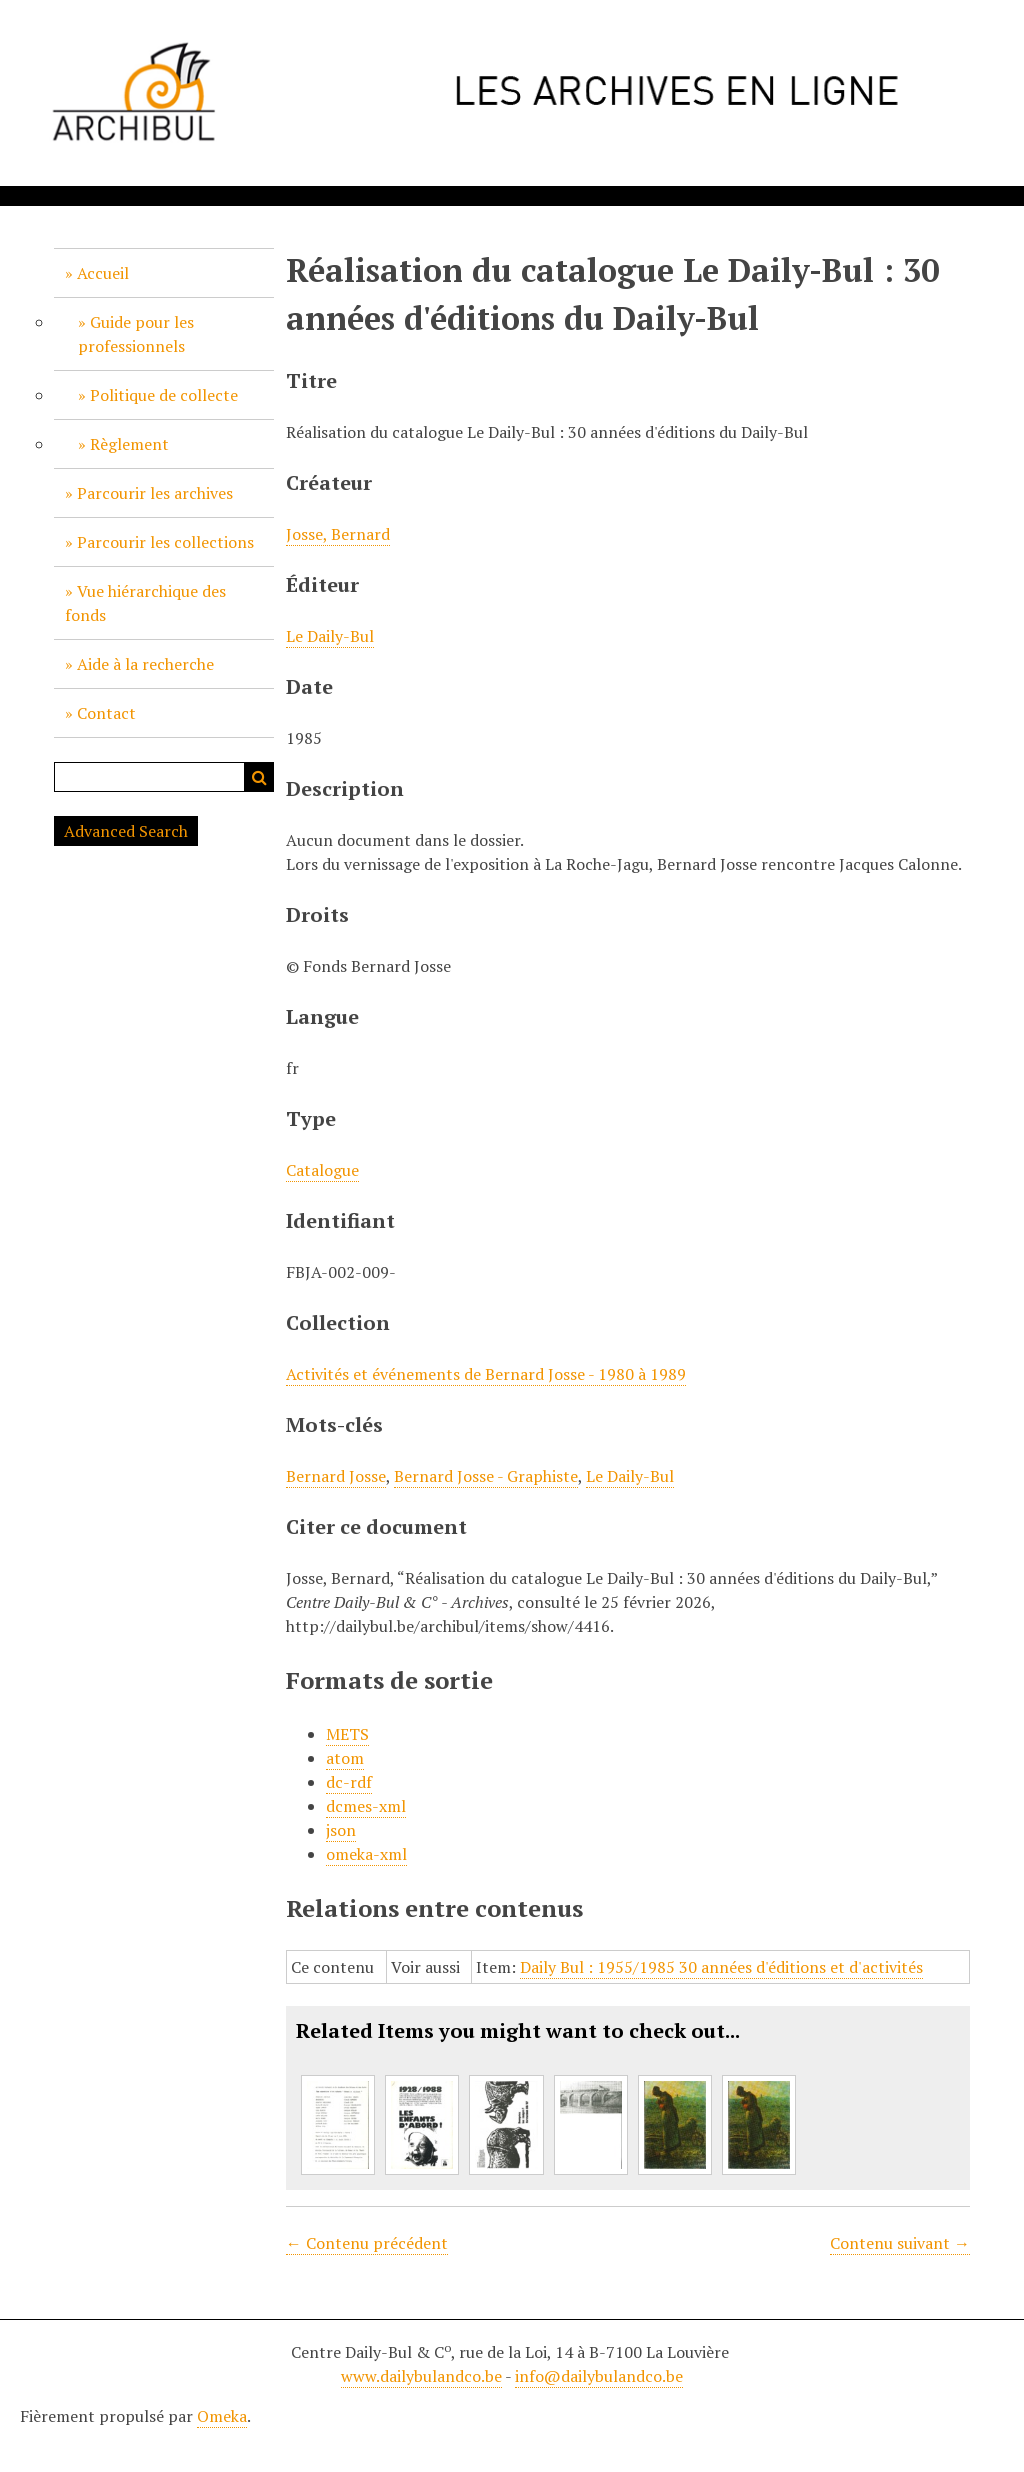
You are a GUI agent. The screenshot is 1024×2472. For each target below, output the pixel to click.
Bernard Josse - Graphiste (486, 1476)
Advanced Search (126, 831)
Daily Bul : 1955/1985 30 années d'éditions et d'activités (721, 1967)
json (341, 1830)
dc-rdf (349, 1782)
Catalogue (322, 1170)
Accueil (103, 273)
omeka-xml (366, 1854)
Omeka (222, 2416)
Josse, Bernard (338, 534)
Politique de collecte (164, 395)
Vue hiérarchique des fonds (145, 603)
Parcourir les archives (155, 493)
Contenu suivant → (900, 2243)
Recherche (259, 777)
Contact (106, 713)
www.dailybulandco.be (421, 2376)
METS (347, 1734)
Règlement (129, 444)
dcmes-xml (366, 1806)
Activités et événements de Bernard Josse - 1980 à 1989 (486, 1374)
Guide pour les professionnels (136, 334)
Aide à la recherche (145, 664)
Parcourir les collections (165, 542)
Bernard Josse (336, 1476)
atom (345, 1758)
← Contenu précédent (367, 2243)
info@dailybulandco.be (599, 2376)
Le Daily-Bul (330, 636)
